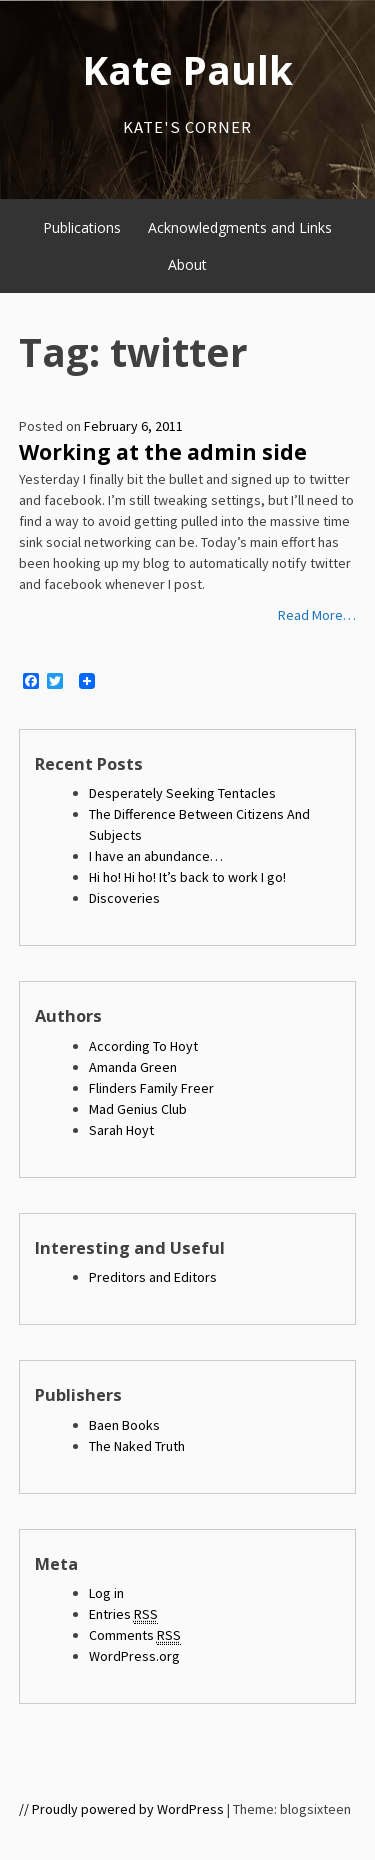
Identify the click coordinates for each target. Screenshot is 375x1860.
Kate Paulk (188, 70)
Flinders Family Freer (151, 1088)
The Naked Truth (137, 1446)
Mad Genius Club (138, 1109)
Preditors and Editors (153, 1277)
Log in (106, 1593)
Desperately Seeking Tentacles (182, 793)
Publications (82, 227)
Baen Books (124, 1425)
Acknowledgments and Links (240, 227)
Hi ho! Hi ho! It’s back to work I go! (187, 877)
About (187, 264)
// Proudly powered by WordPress (121, 1809)
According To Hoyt (143, 1046)
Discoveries (124, 898)
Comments (135, 1635)
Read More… (317, 615)
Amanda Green (133, 1067)
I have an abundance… (156, 856)
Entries (123, 1614)
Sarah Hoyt (121, 1130)
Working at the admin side (163, 452)
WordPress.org (134, 1656)
